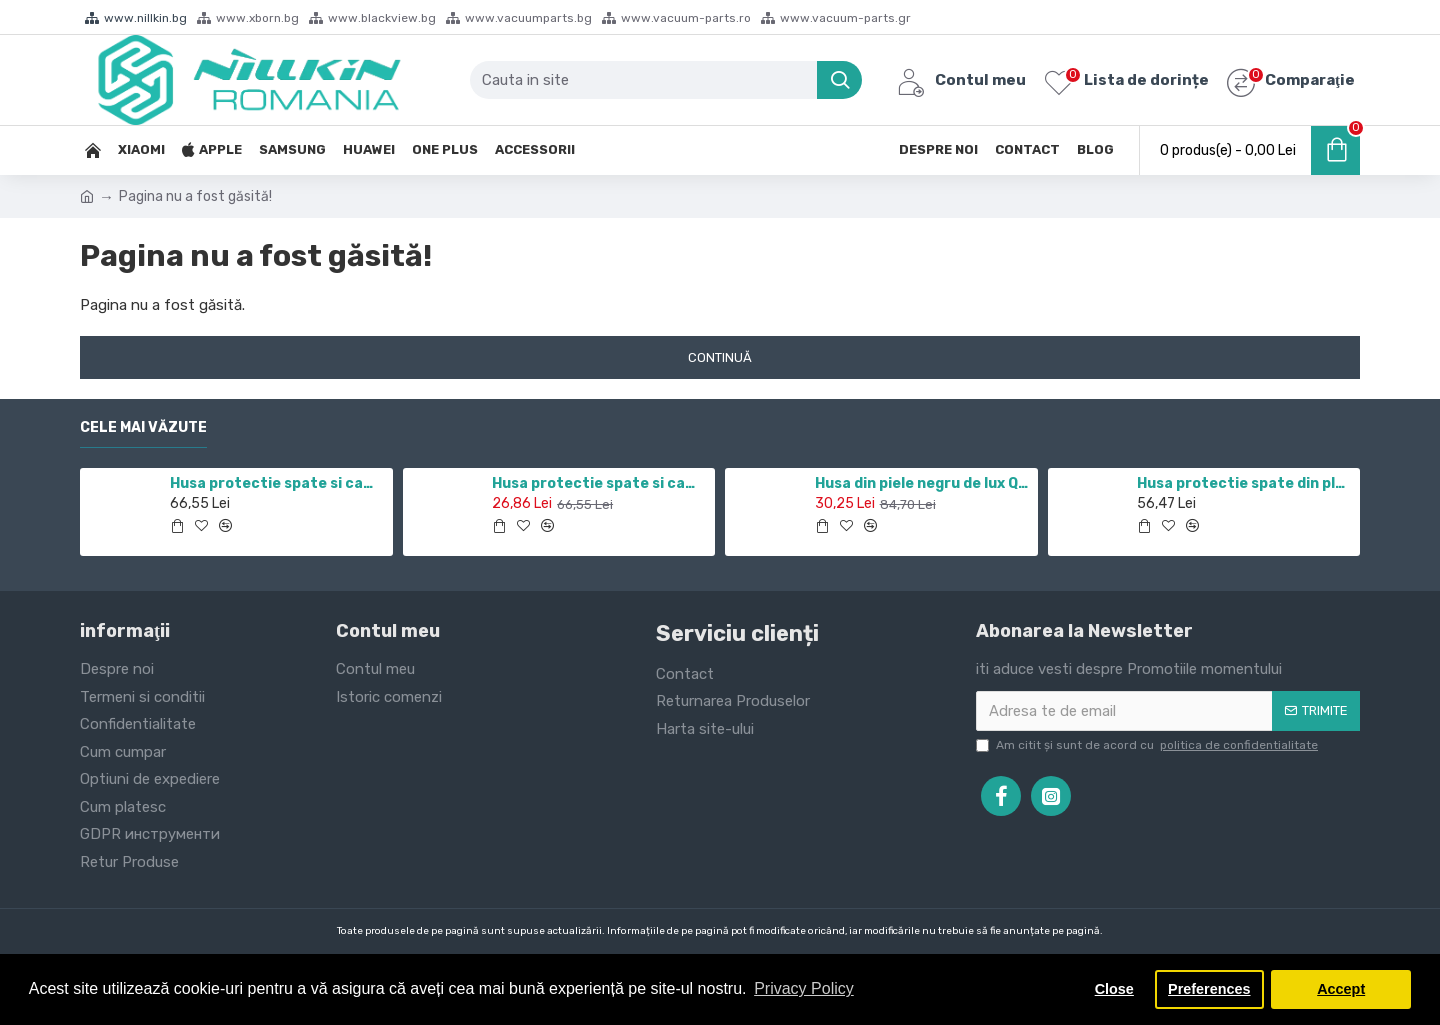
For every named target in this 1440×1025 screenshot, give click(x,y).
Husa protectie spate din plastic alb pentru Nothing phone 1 (1245, 483)
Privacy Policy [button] (804, 988)
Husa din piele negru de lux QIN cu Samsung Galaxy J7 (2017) (923, 483)
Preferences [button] (1209, 989)
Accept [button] (1341, 989)
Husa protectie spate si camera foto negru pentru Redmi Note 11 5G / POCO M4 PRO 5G (278, 483)
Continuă (720, 357)
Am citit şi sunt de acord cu (1148, 745)
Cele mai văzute (143, 427)
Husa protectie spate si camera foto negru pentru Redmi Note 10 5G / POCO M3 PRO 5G (600, 483)
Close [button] (1114, 989)
